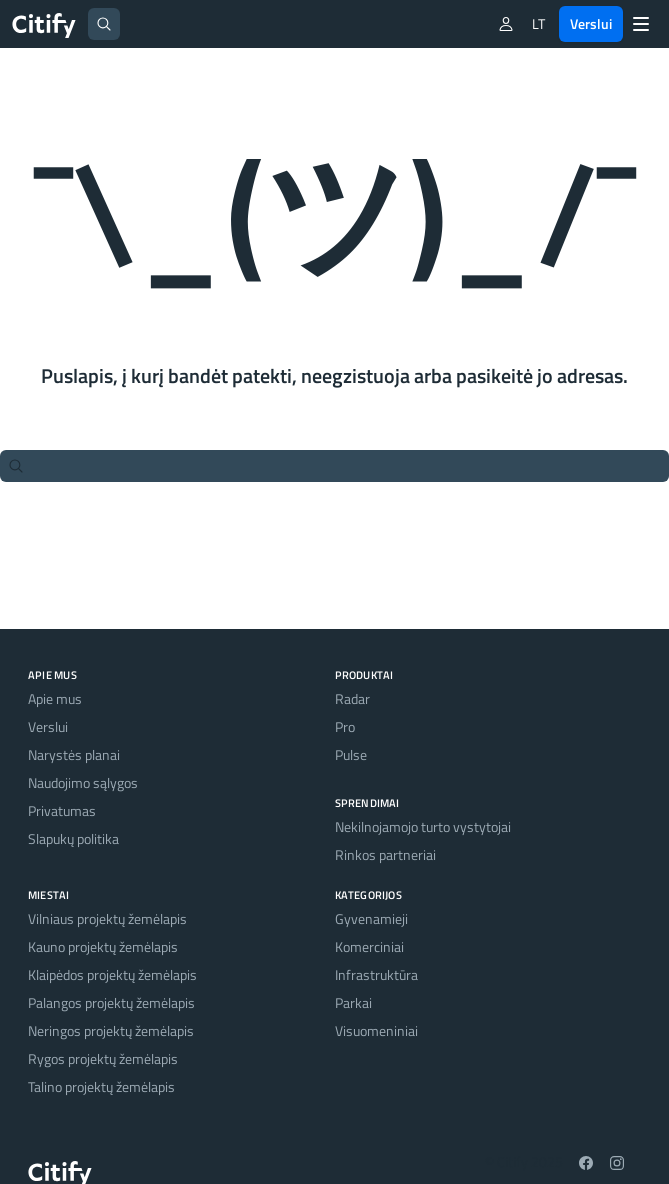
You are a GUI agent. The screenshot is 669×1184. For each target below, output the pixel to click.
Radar (352, 698)
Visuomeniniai (376, 1030)
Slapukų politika (73, 838)
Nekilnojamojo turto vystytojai (423, 826)
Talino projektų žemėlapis (101, 1086)
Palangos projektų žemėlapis (111, 1002)
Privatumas (62, 810)
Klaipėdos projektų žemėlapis (112, 974)
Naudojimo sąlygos (83, 782)
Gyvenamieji (371, 918)
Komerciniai (369, 946)
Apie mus (55, 698)
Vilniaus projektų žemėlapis (107, 918)
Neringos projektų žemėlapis (111, 1030)
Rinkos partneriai (385, 854)
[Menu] (641, 24)
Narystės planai (74, 754)
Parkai (353, 1002)
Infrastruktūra (376, 974)
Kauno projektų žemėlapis (103, 946)
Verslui (591, 23)
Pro (345, 726)
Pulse (351, 754)
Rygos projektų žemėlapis (103, 1058)
